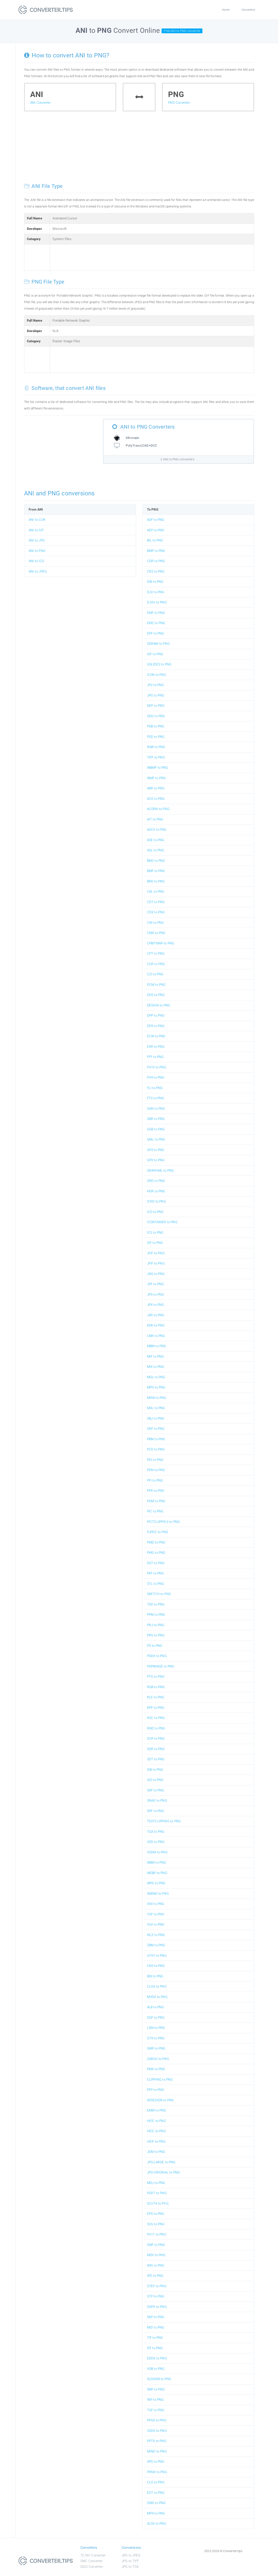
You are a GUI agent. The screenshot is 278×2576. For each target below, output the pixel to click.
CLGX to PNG (157, 1986)
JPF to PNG (155, 1284)
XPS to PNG (155, 2462)
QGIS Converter (91, 2567)
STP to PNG (155, 2296)
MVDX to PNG (157, 1997)
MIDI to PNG (156, 2255)
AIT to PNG (155, 819)
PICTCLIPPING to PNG (163, 1522)
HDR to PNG (156, 1191)
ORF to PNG (156, 1429)
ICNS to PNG (156, 1201)
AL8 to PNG (155, 2007)
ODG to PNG (156, 716)
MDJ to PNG (156, 2183)
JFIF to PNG (156, 1253)
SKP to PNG (155, 2317)
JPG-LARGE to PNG (161, 2162)
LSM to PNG (156, 2028)
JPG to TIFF (130, 2561)
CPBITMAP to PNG (160, 943)
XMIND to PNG (158, 1894)
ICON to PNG (156, 675)
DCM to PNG (156, 985)
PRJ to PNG (155, 1625)
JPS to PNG (155, 1294)
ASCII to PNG (156, 830)
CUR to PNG (156, 964)
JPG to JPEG (131, 2555)
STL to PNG (155, 1584)
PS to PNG (154, 1646)
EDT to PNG (156, 2493)
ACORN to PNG (158, 809)
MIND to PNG (157, 2451)
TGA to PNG (156, 1832)
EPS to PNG (155, 2214)
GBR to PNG (156, 1119)
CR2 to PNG (156, 571)
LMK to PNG (156, 1336)
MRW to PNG (156, 1398)
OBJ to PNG (155, 1418)
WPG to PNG (156, 1883)
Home (226, 9)
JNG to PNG (156, 1274)
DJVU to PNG (157, 602)
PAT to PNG (155, 1573)
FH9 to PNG (155, 1077)
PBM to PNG (156, 1439)
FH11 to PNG (156, 2234)
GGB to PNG (156, 1129)
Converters (248, 9)
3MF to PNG (156, 2389)
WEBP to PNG (157, 1873)
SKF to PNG (155, 1790)
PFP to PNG (155, 2090)
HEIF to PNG (156, 2141)
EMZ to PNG (156, 623)
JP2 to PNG (155, 685)
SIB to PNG (155, 1770)
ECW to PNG (156, 1036)
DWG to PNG (156, 2503)
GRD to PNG (156, 1181)
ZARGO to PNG (158, 2059)
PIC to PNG (155, 1511)
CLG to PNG (156, 2482)
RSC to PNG (156, 1718)
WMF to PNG (156, 778)
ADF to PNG (155, 520)
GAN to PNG (156, 1109)
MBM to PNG (156, 1346)
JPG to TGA (130, 2567)
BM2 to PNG (156, 861)
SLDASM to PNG (159, 2379)
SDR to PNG (156, 1749)
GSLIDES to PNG (159, 664)
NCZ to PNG (156, 1935)
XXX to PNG (155, 1904)
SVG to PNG (156, 2224)
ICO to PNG (155, 1212)
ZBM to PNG (156, 1945)
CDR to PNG (156, 561)
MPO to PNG (156, 1387)
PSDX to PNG (157, 1656)
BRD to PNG (156, 881)
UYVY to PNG (157, 1956)
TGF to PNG (155, 2410)
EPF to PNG (155, 633)
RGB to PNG (156, 1687)
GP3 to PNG (155, 1150)
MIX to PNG (155, 1367)
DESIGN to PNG (158, 1005)
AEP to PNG (155, 530)
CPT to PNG (156, 954)
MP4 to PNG (156, 2513)
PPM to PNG (156, 1615)
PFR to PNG (155, 1491)
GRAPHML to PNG (160, 1171)
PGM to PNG (156, 1501)
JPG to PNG (155, 695)
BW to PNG (155, 1976)
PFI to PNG (155, 1480)
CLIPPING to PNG (160, 2080)
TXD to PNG (156, 1604)
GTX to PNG (156, 2038)
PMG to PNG (156, 1553)
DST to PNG (156, 1563)
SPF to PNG (155, 1811)
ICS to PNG (155, 1233)
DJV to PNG (155, 592)
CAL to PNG (155, 892)
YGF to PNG (155, 1914)
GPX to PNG (156, 1160)
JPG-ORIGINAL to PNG (163, 2172)
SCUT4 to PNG (158, 2203)
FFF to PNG (155, 1057)
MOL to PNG (156, 1377)
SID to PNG (155, 1780)
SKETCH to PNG (159, 1594)
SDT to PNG (156, 1759)
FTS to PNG (155, 1098)
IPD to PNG (155, 2276)
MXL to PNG (156, 1408)
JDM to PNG (156, 2152)
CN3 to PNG (156, 1966)
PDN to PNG (156, 1470)
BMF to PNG (156, 871)
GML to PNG (156, 1139)
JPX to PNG (155, 1305)
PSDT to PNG (157, 2193)
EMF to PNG (156, 613)
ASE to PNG (155, 840)
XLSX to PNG (156, 2524)
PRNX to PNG (157, 2472)
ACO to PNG (156, 799)
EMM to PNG (156, 2110)
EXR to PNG (156, 1047)
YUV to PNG (155, 1924)
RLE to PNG (155, 1697)
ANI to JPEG (38, 571)
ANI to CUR (37, 520)
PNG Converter (179, 103)
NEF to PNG (156, 706)
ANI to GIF (36, 530)
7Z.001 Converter (93, 2555)
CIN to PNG (155, 923)
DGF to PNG (156, 2018)
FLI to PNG (155, 1088)
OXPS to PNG (157, 2307)
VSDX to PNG (157, 2431)
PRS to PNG (156, 1635)
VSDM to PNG (157, 1852)
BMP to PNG (156, 551)
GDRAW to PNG (158, 644)
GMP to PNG (156, 2048)
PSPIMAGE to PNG (160, 1666)
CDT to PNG (156, 902)
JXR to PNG (155, 1315)
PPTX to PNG (156, 2441)
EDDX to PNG (157, 2358)
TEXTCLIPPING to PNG (164, 1821)
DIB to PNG (155, 582)
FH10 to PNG (156, 1067)
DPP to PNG (156, 1015)
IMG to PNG (155, 2265)
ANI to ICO (36, 561)
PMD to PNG (156, 1542)
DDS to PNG (156, 995)
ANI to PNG (37, 551)
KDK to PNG (156, 1325)
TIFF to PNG (156, 757)
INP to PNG (155, 2400)
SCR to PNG (156, 1739)
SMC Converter (91, 2561)
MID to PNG (155, 2327)
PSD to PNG (156, 737)
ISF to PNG (155, 1243)
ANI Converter (40, 103)
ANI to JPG (37, 540)
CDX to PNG (156, 912)
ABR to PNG (156, 788)
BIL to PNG (155, 540)
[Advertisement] (139, 150)
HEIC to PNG (156, 2121)
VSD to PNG (156, 1842)
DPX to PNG (156, 1026)
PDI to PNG (155, 1460)
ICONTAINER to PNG (162, 1222)
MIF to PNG (155, 1356)
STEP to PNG (156, 2286)
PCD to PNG (156, 1449)
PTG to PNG (156, 1677)
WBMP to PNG (157, 768)
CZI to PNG (155, 974)
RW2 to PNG (156, 1728)
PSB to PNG (155, 726)
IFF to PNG (155, 2348)
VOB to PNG (156, 2369)
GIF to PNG (155, 654)
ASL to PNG (155, 850)
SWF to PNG (156, 2245)
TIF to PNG (155, 2338)
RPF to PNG (155, 1708)
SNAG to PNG (157, 1801)
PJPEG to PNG (157, 1532)
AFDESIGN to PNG (160, 2100)
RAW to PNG (156, 747)
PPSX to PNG (156, 2420)
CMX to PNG (156, 933)
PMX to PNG (156, 2069)
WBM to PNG (156, 1862)
